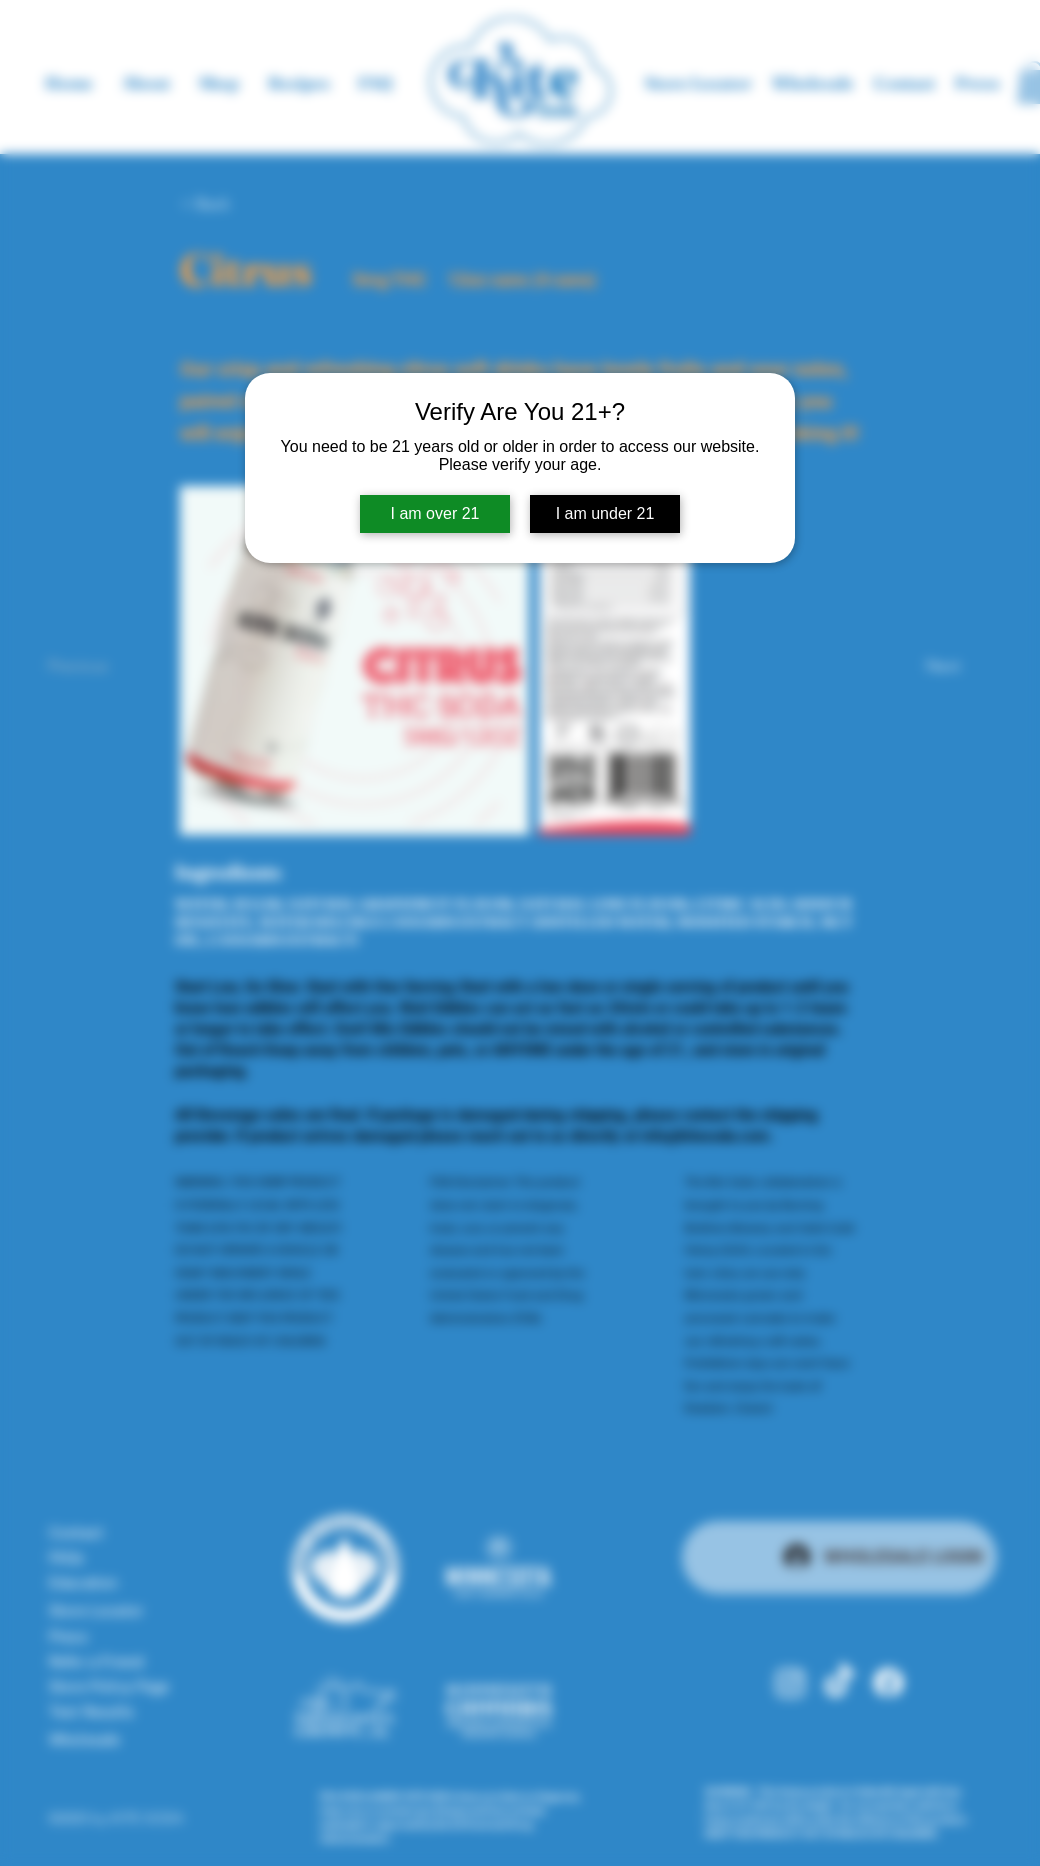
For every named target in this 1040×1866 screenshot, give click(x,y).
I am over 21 (435, 513)
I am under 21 (605, 513)
